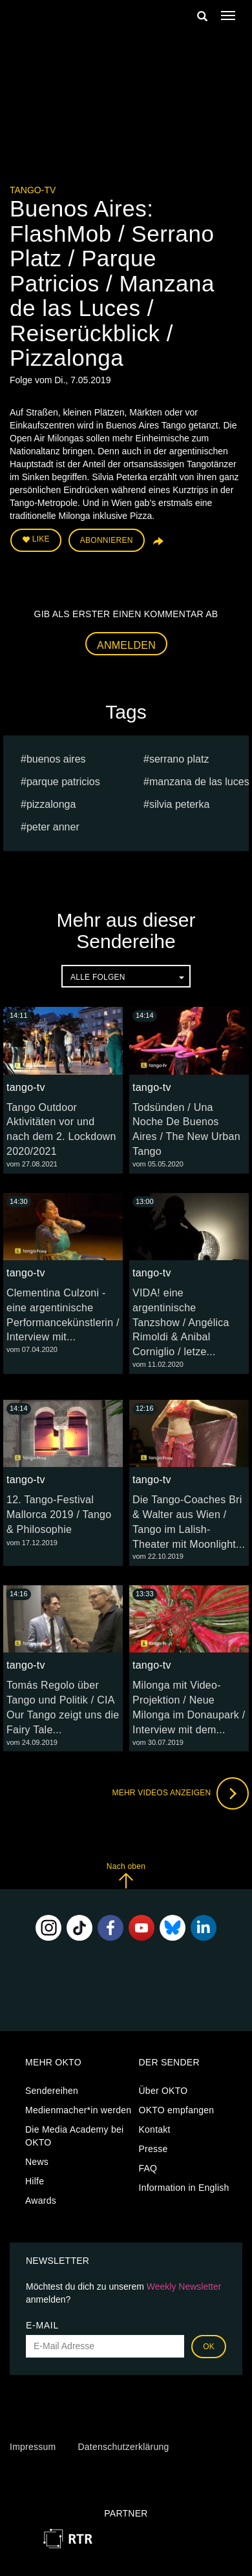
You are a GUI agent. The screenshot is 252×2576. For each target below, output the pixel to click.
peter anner (52, 826)
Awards (40, 2200)
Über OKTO (163, 2090)
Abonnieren (106, 540)
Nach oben (126, 1875)
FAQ (148, 2168)
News (36, 2162)
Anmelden (126, 645)
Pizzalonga (51, 804)
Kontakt (155, 2129)
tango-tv (33, 190)
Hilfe (34, 2181)
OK (209, 2346)
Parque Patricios (63, 781)
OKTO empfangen (177, 2110)
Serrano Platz (179, 759)
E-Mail (42, 2325)
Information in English (184, 2187)
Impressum (33, 2447)
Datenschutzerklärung (123, 2447)
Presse (153, 2149)
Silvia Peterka (179, 804)
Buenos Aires (56, 759)
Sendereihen (51, 2090)
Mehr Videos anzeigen (180, 1793)
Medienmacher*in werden (78, 2110)
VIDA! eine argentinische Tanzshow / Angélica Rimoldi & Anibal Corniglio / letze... (180, 1322)
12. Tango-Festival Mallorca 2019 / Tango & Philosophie (58, 1514)
